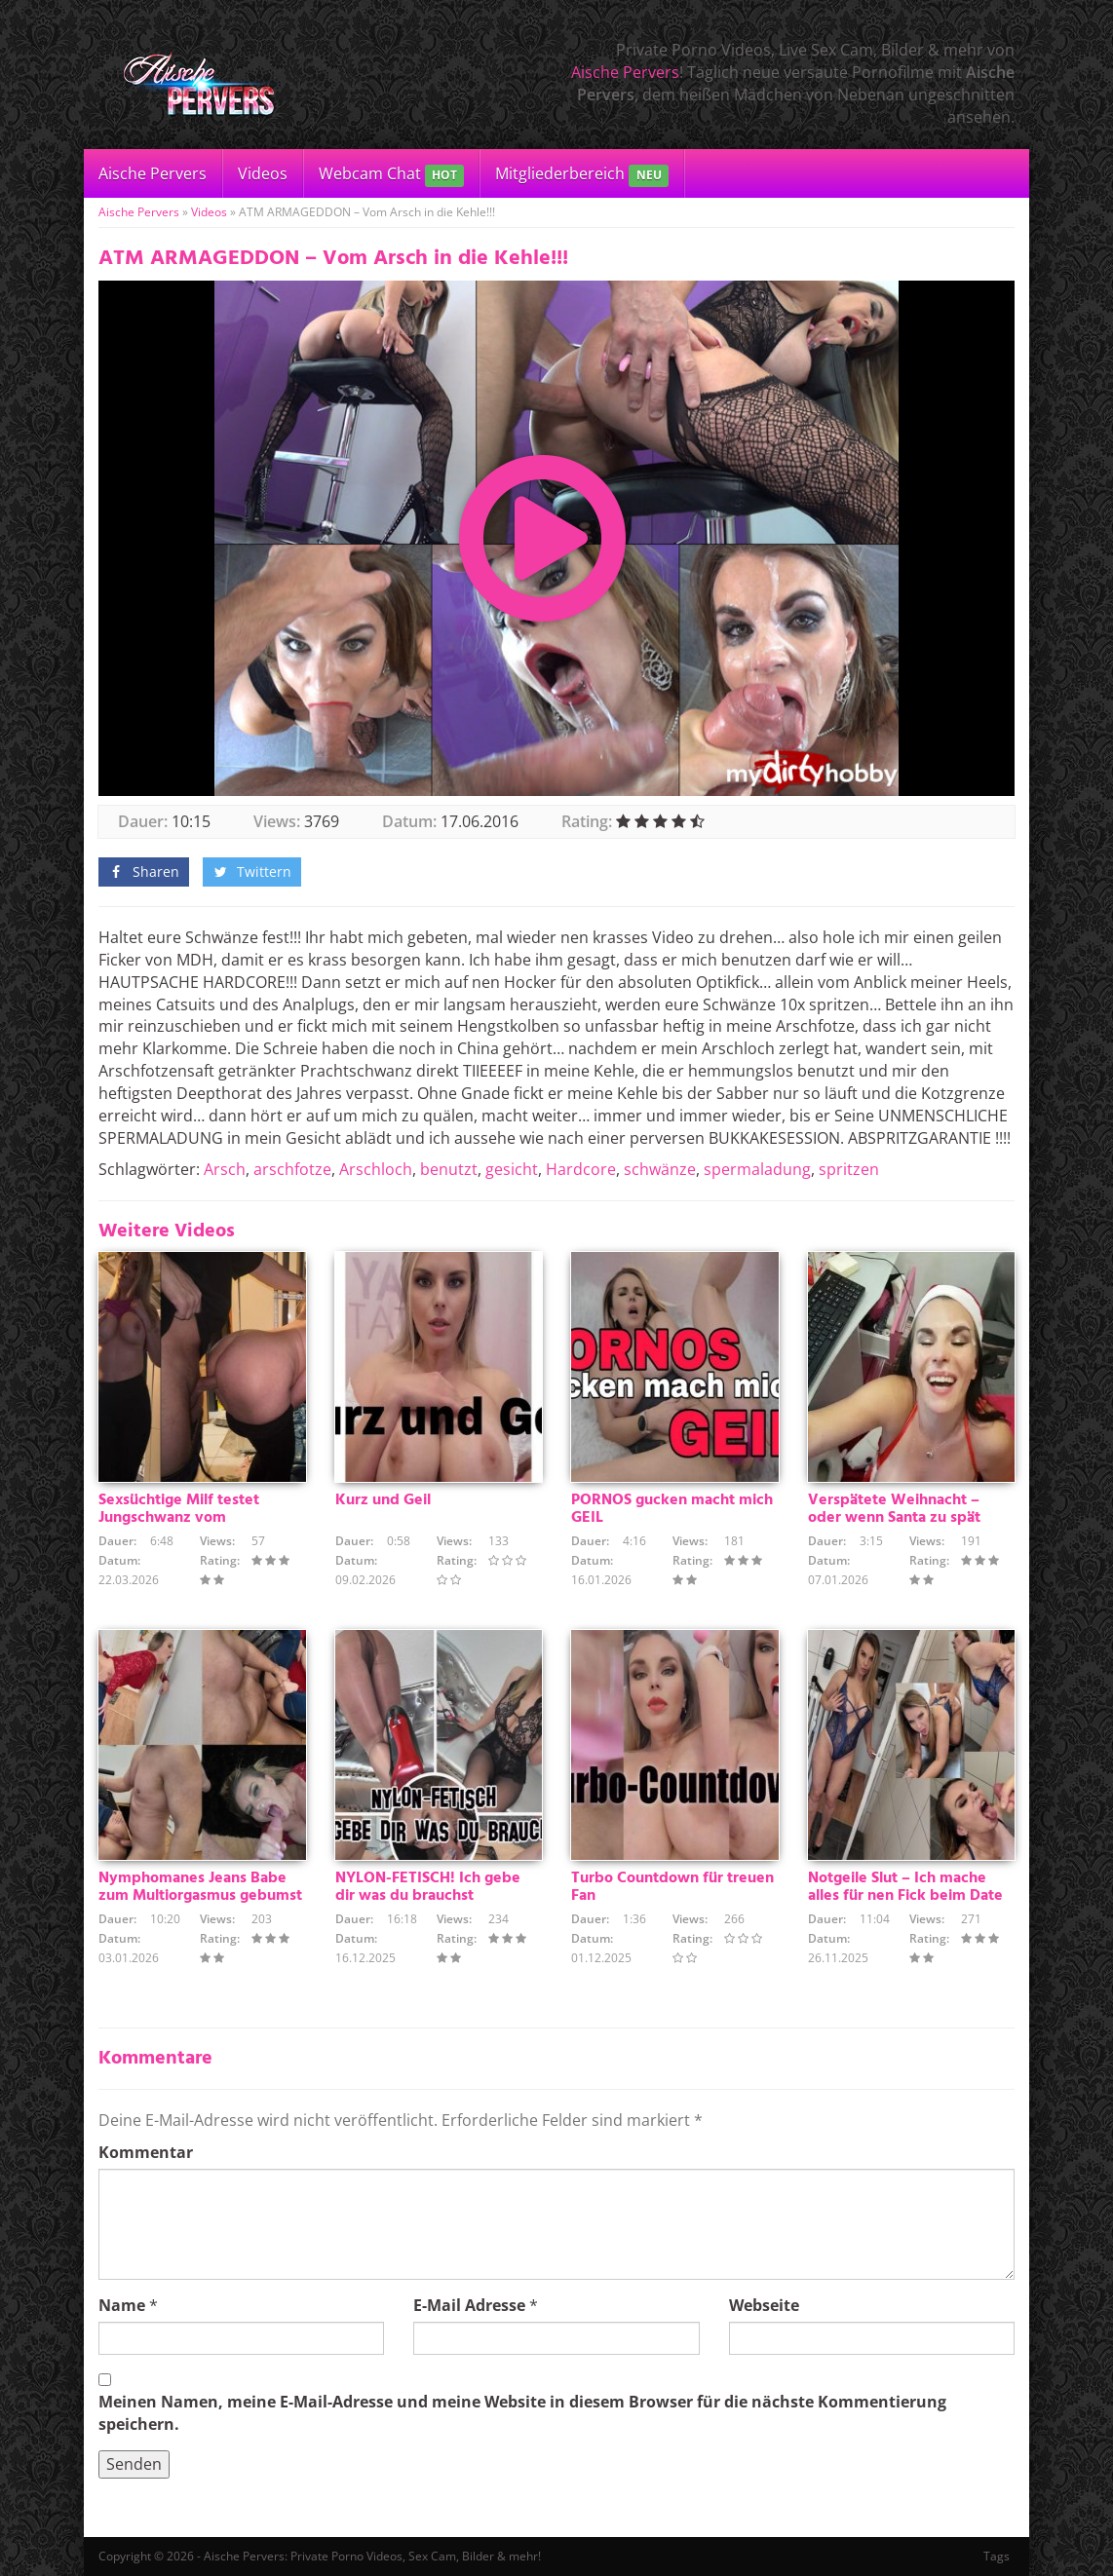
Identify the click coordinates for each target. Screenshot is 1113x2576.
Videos (263, 173)
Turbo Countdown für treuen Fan (672, 1887)
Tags (996, 2556)
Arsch (225, 1169)
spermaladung (757, 1169)
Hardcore (581, 1169)
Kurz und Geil (383, 1500)
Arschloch (375, 1169)
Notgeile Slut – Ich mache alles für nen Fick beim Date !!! (905, 1896)
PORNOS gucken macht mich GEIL (672, 1509)
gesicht (511, 1169)
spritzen (849, 1169)
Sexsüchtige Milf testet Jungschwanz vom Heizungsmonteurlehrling (187, 1518)
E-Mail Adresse (469, 2305)
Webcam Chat (391, 175)
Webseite (764, 2305)
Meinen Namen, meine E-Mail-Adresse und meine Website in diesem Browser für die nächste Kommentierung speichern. (522, 2413)
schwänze (660, 1169)
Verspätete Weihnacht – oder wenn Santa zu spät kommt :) (894, 1518)
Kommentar (145, 2152)
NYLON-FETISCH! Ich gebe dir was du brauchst (427, 1887)
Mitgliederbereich (581, 175)
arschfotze (292, 1169)
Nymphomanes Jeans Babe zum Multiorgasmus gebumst (200, 1887)
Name (121, 2305)
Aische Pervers (625, 72)
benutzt (449, 1169)
